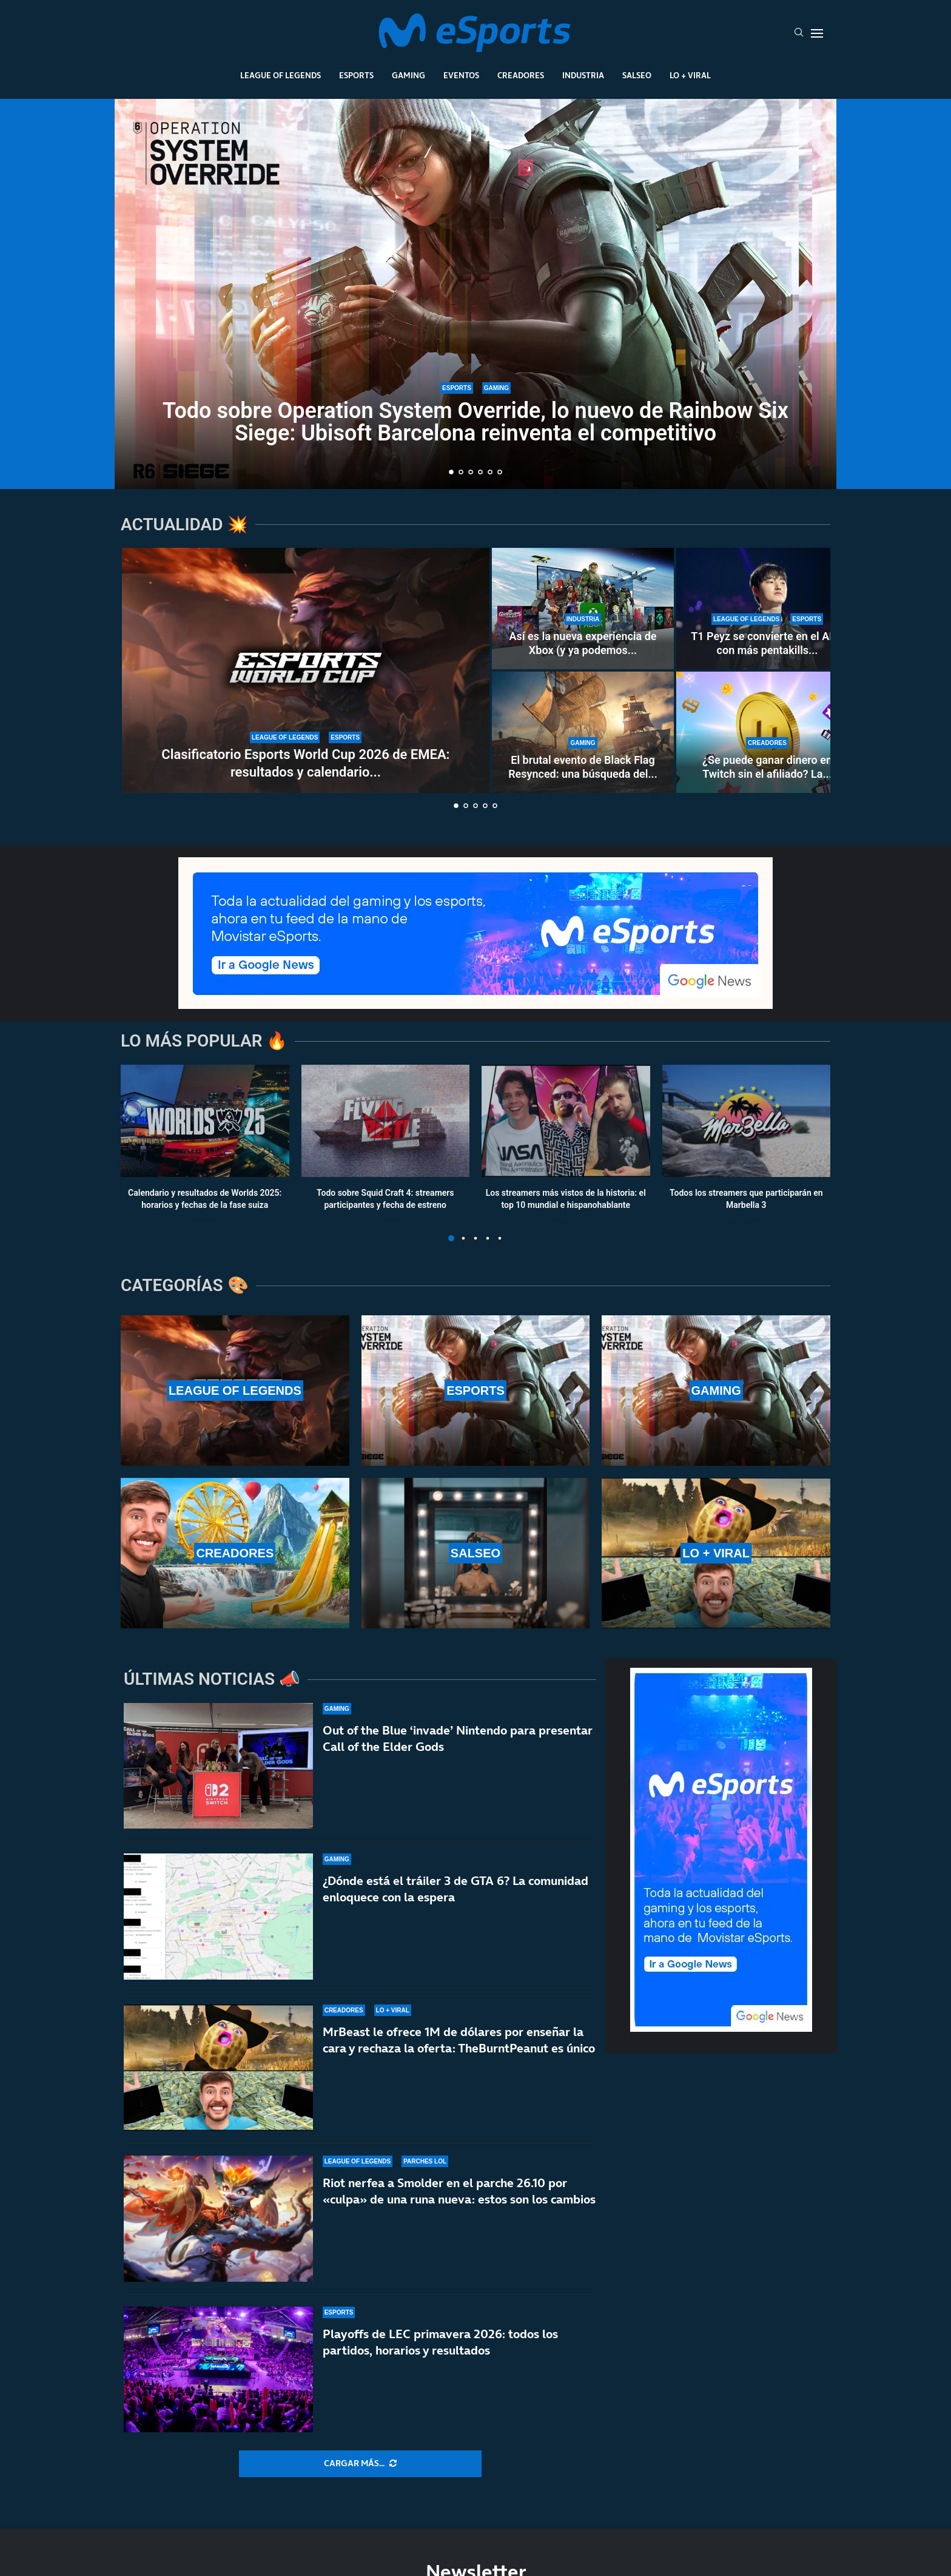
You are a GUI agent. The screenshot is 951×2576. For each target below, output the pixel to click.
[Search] (799, 33)
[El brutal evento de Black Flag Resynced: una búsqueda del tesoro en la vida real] (583, 732)
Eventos (461, 75)
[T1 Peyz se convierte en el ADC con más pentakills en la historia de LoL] (767, 608)
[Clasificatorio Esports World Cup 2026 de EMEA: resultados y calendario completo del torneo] (305, 670)
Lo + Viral (690, 75)
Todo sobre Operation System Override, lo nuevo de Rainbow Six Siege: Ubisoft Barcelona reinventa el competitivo (475, 422)
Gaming (408, 75)
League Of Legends (280, 75)
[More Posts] (360, 2463)
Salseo (636, 75)
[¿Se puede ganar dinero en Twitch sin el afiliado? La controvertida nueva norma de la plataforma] (767, 732)
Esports (356, 75)
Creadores (520, 75)
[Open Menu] (817, 33)
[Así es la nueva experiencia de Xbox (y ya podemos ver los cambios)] (583, 608)
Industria (583, 75)
